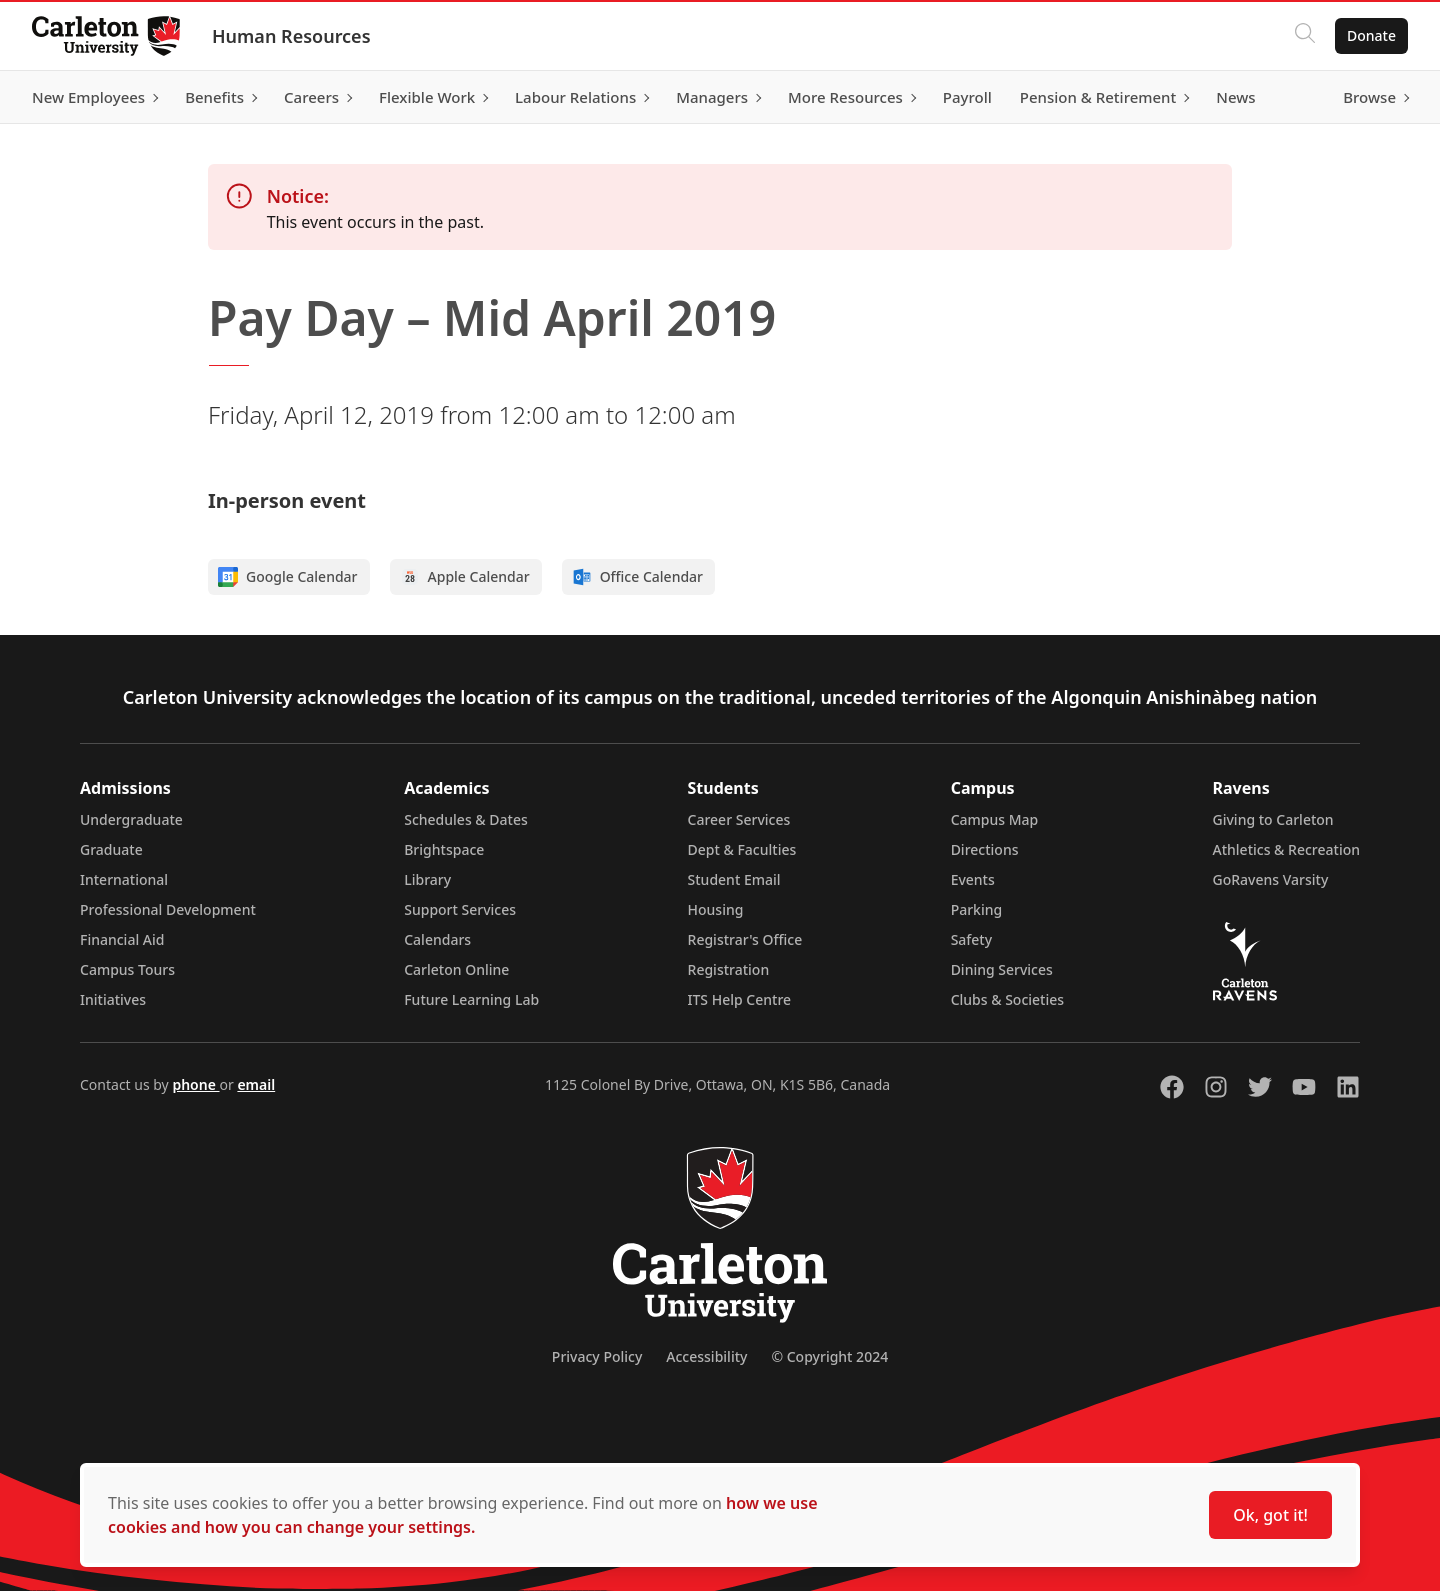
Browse (1369, 97)
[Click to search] (1305, 36)
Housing (716, 909)
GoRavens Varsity (1271, 879)
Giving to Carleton (1273, 819)
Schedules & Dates (466, 819)
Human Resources (291, 36)
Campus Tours (127, 969)
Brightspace (444, 849)
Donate (1371, 35)
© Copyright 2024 (829, 1356)
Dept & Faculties (742, 849)
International (124, 879)
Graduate (111, 849)
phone (195, 1084)
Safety (972, 939)
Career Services (739, 819)
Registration (729, 969)
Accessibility (706, 1356)
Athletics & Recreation (1286, 849)
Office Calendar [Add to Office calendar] (637, 577)
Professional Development (168, 909)
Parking (977, 909)
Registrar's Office (745, 939)
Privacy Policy (597, 1356)
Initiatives (113, 999)
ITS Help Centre (740, 999)
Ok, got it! (1270, 1515)
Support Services (460, 909)
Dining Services (1002, 969)
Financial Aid (122, 939)
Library (427, 879)
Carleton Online (456, 969)
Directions (985, 849)
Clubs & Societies (1007, 999)
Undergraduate (131, 819)
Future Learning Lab (471, 999)
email (256, 1084)
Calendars (437, 939)
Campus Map (995, 819)
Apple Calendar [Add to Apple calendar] (465, 577)
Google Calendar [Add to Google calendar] (288, 577)
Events (973, 879)
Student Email (734, 879)
